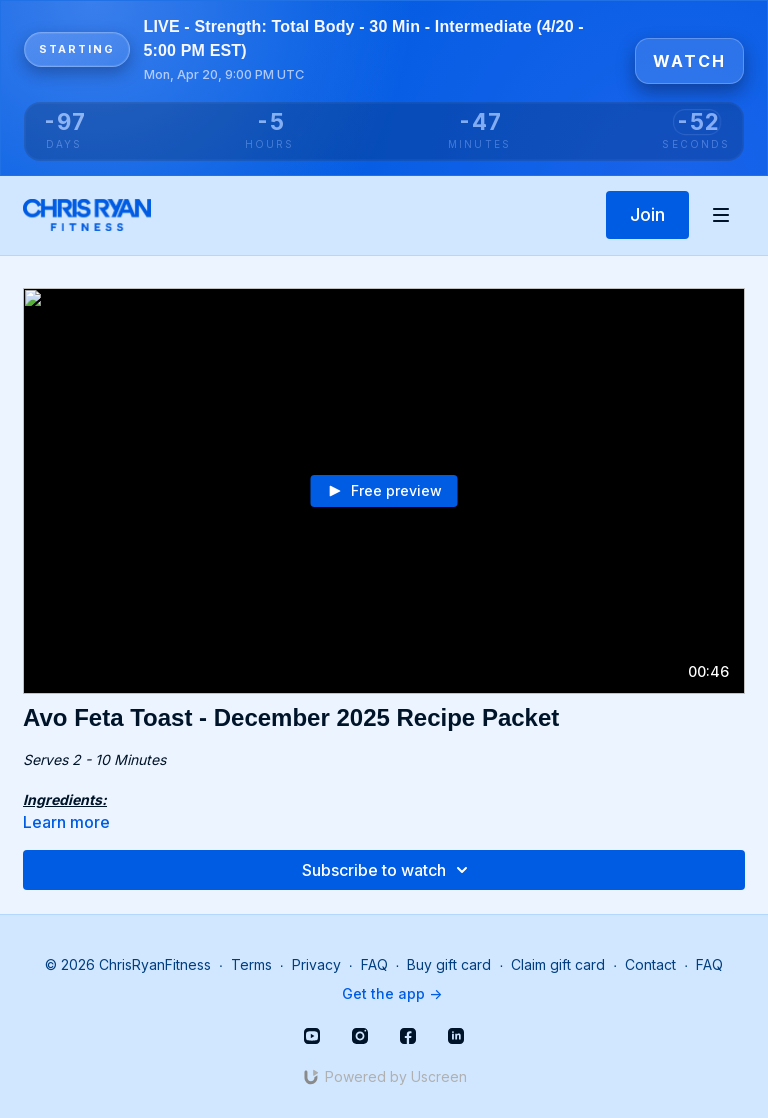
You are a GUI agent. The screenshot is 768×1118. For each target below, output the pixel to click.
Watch (689, 61)
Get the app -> (392, 993)
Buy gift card (449, 964)
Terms (251, 964)
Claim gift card (558, 964)
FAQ (374, 964)
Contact (650, 964)
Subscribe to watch (388, 870)
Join (647, 214)
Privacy (316, 964)
